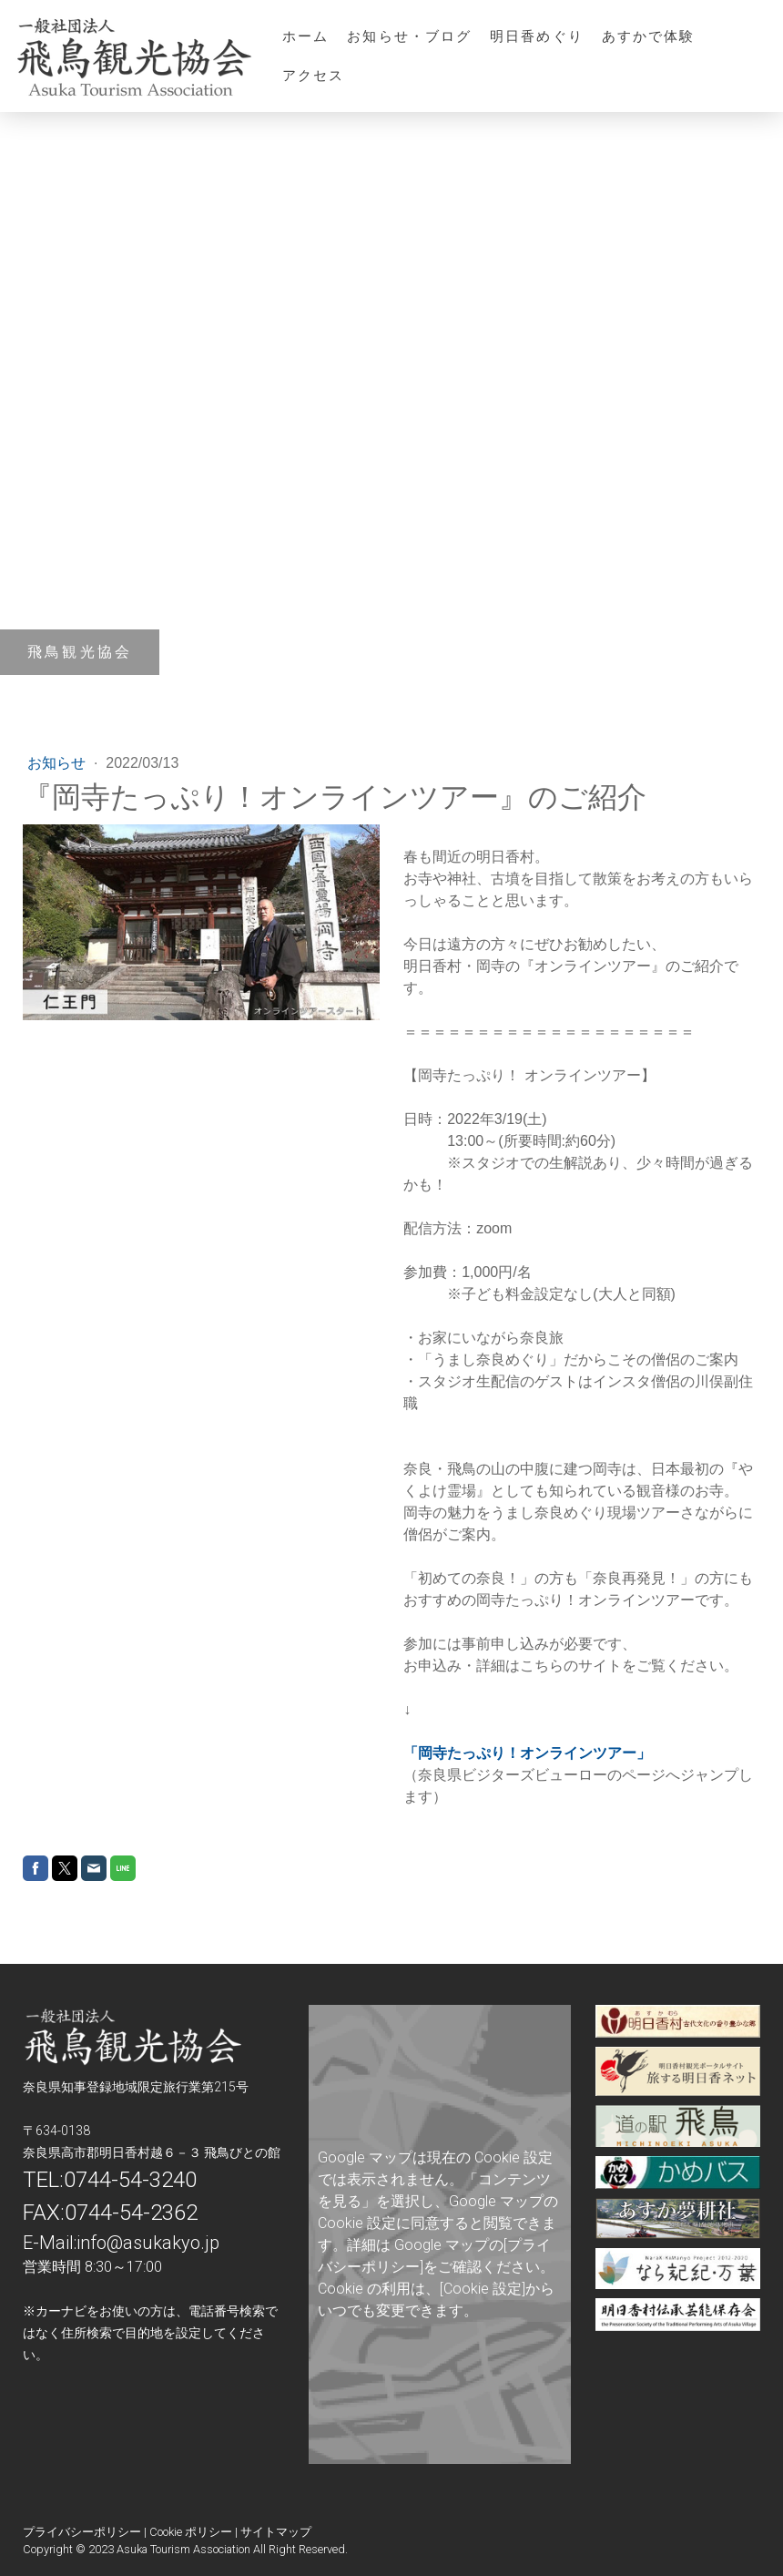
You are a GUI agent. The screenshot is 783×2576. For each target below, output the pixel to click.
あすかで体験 (649, 36)
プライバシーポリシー (82, 2532)
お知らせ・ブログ (409, 36)
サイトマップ (275, 2532)
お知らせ (58, 763)
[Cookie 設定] (482, 2288)
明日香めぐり (537, 36)
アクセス (313, 75)
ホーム (305, 36)
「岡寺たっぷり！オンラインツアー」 (527, 1753)
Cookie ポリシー (190, 2532)
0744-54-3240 (130, 2180)
